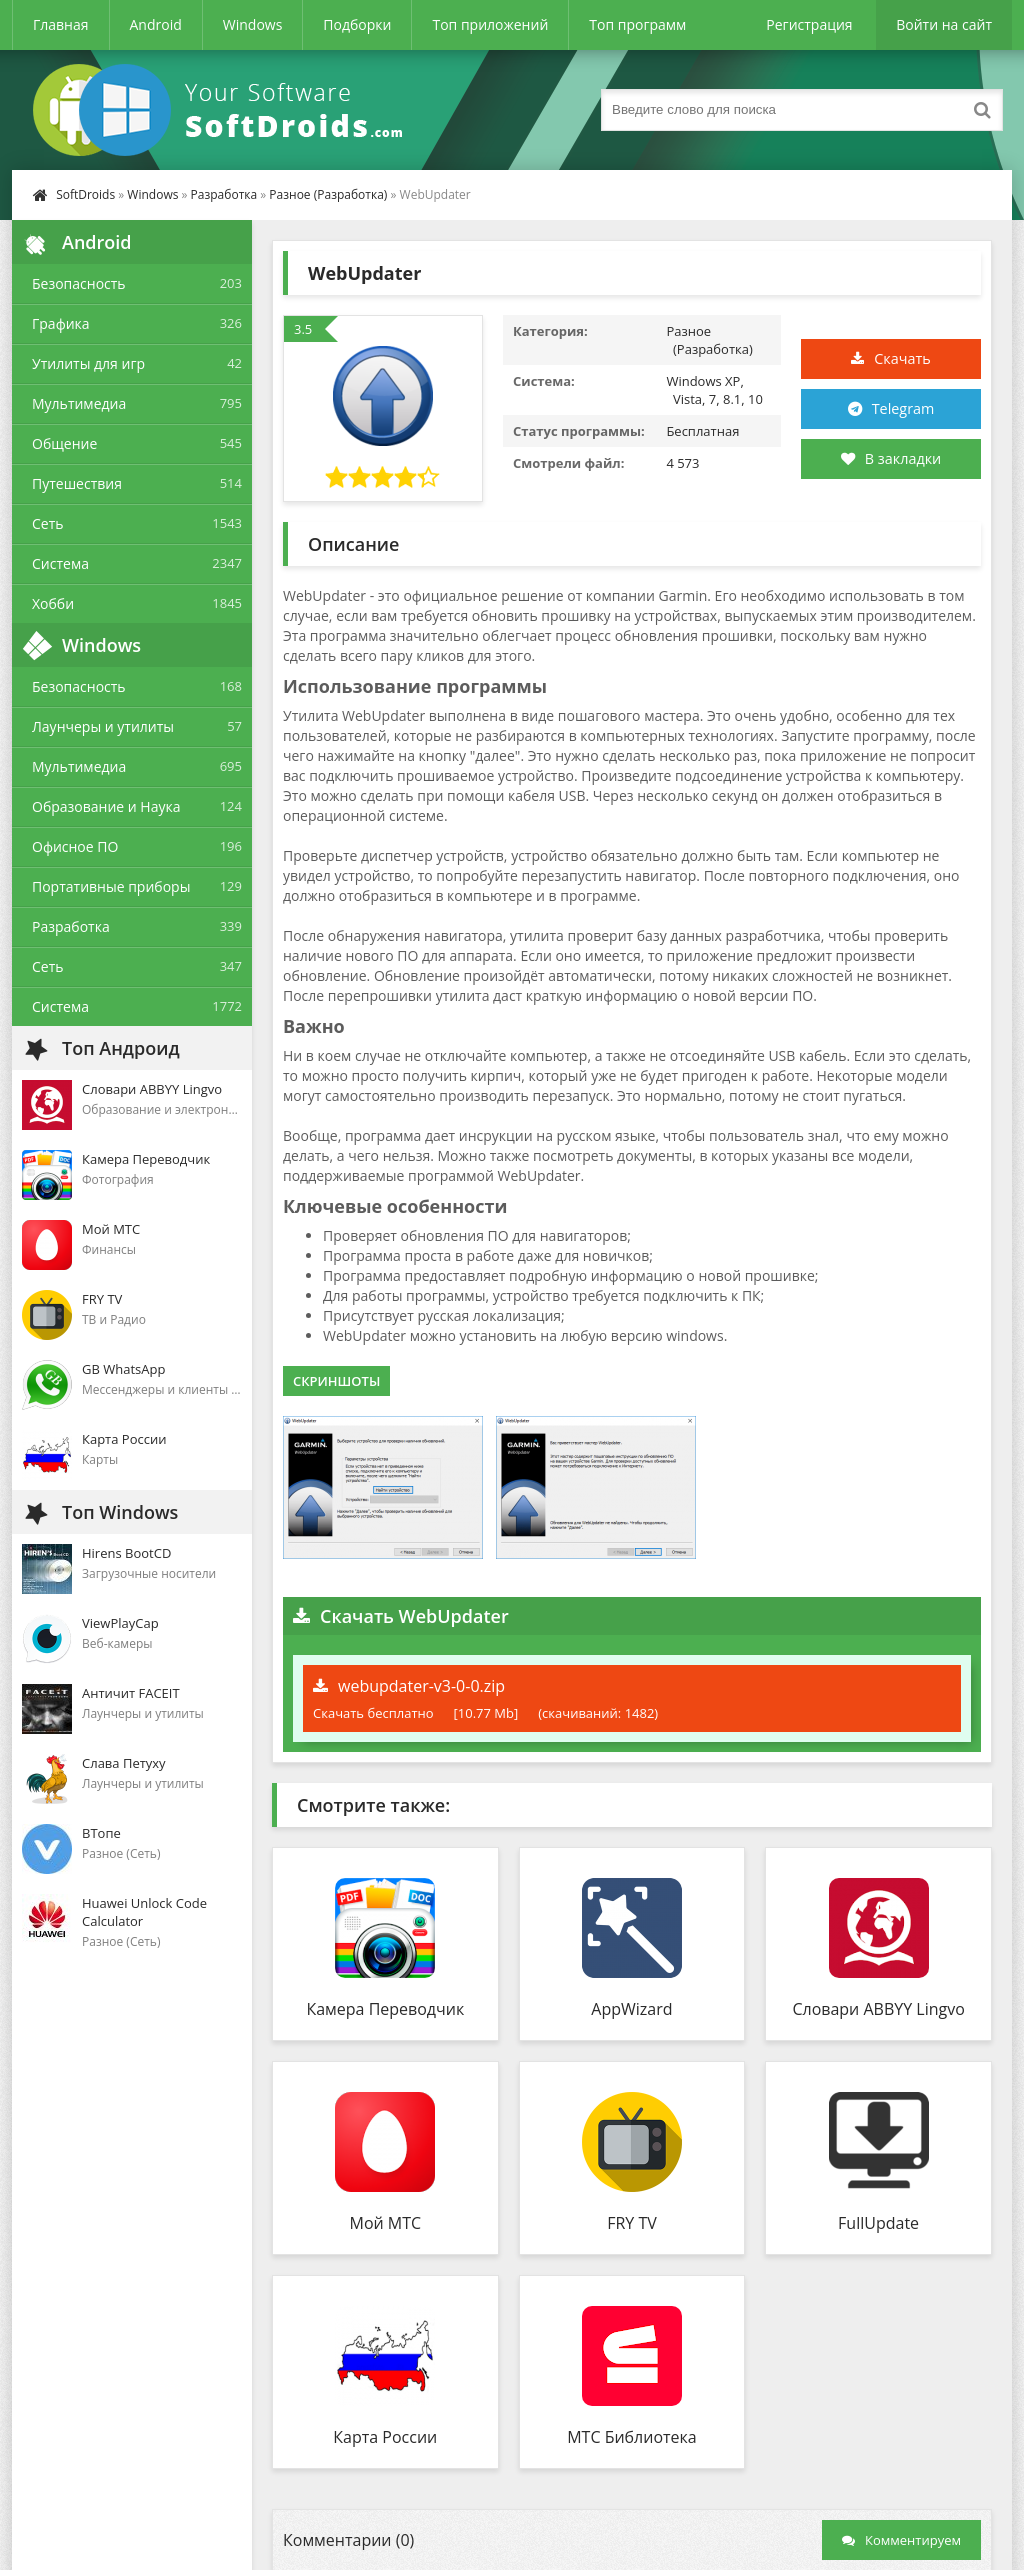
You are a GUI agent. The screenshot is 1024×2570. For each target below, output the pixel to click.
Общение (64, 443)
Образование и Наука (106, 806)
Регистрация (809, 24)
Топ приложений (490, 24)
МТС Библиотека (632, 2437)
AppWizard (631, 2009)
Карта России (385, 2437)
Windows (253, 24)
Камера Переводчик (385, 2009)
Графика (61, 323)
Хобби (53, 603)
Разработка (224, 194)
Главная (61, 24)
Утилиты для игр (88, 363)
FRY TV (632, 2223)
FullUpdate (878, 2223)
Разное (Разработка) (328, 194)
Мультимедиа (79, 403)
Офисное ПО (75, 846)
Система (60, 563)
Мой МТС (386, 2223)
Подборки (357, 24)
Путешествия (77, 483)
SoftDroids (85, 194)
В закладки (890, 459)
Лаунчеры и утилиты (103, 726)
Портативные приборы (111, 886)
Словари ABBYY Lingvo (878, 2009)
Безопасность (79, 283)
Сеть (48, 523)
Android (156, 24)
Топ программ (637, 24)
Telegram (904, 409)
